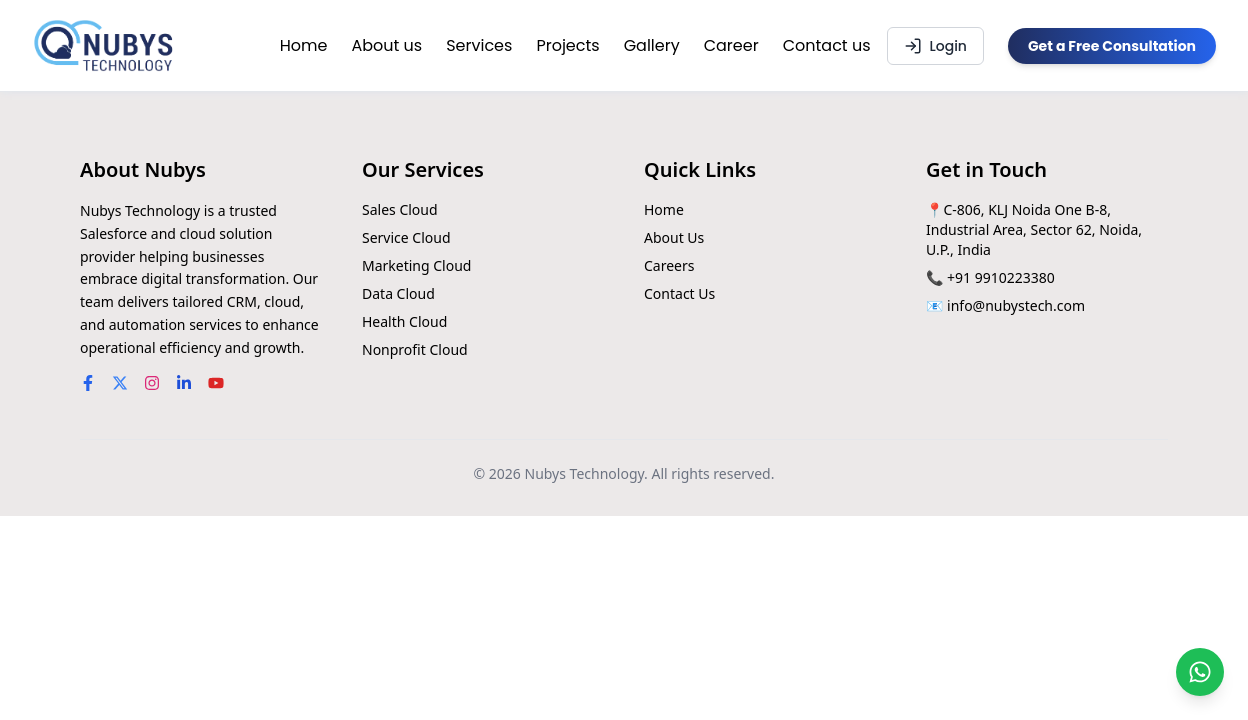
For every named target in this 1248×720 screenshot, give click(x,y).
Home (304, 45)
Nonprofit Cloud (415, 349)
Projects (567, 45)
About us (386, 45)
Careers (669, 265)
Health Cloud (404, 321)
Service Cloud (406, 237)
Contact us (827, 45)
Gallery (652, 45)
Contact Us (679, 293)
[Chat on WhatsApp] (1200, 672)
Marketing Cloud (416, 265)
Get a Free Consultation (1112, 46)
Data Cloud (398, 293)
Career (731, 45)
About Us (674, 237)
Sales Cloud (400, 209)
